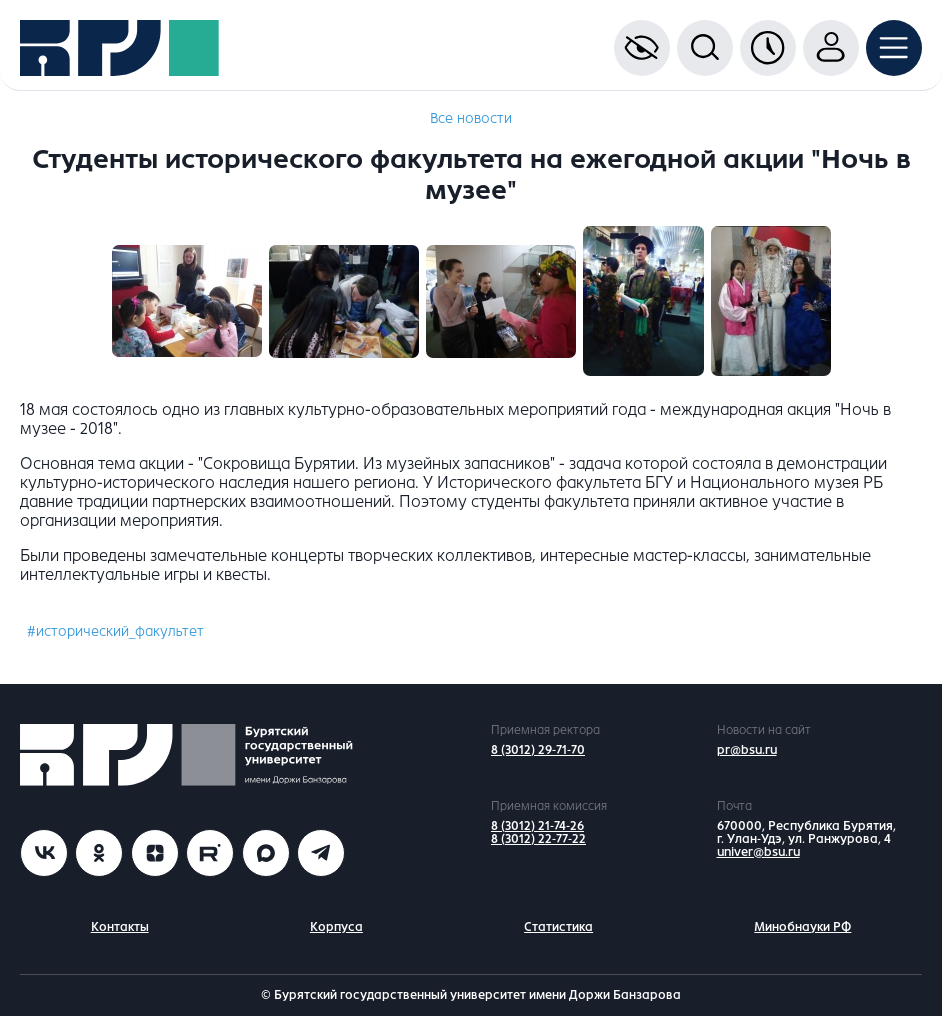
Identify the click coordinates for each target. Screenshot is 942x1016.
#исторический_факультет (115, 631)
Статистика (558, 927)
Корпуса (336, 927)
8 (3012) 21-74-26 (537, 826)
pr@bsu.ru (747, 750)
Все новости (471, 118)
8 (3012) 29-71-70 (538, 750)
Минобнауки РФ (802, 927)
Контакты (120, 927)
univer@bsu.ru (758, 852)
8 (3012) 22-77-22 (538, 839)
